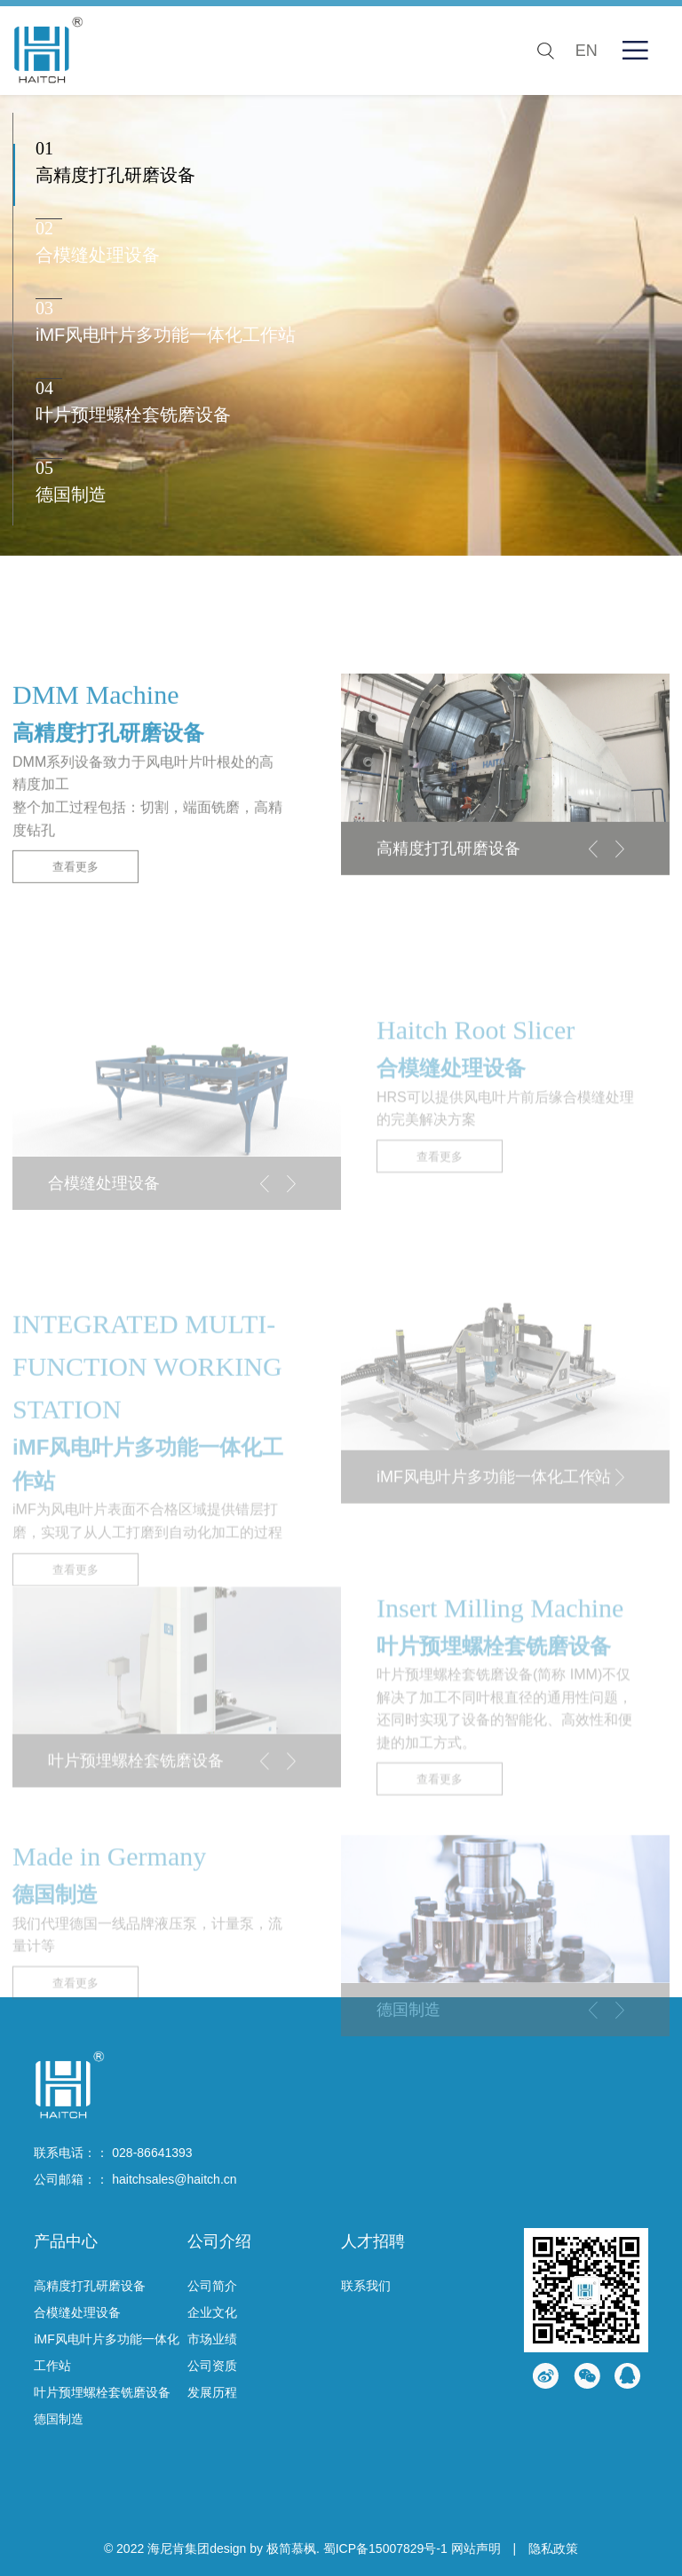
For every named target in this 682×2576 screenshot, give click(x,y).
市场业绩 (212, 2339)
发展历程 (212, 2392)
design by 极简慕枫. (265, 2548)
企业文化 (212, 2312)
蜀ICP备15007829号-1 (385, 2548)
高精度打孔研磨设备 (90, 2286)
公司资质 (212, 2366)
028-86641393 (152, 2152)
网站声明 (476, 2548)
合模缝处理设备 (77, 2312)
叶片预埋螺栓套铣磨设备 (102, 2392)
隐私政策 (553, 2548)
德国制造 (58, 2419)
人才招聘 (373, 2241)
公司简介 (212, 2286)
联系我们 (366, 2286)
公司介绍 (219, 2241)
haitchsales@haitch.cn (174, 2179)
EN (586, 50)
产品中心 (66, 2241)
